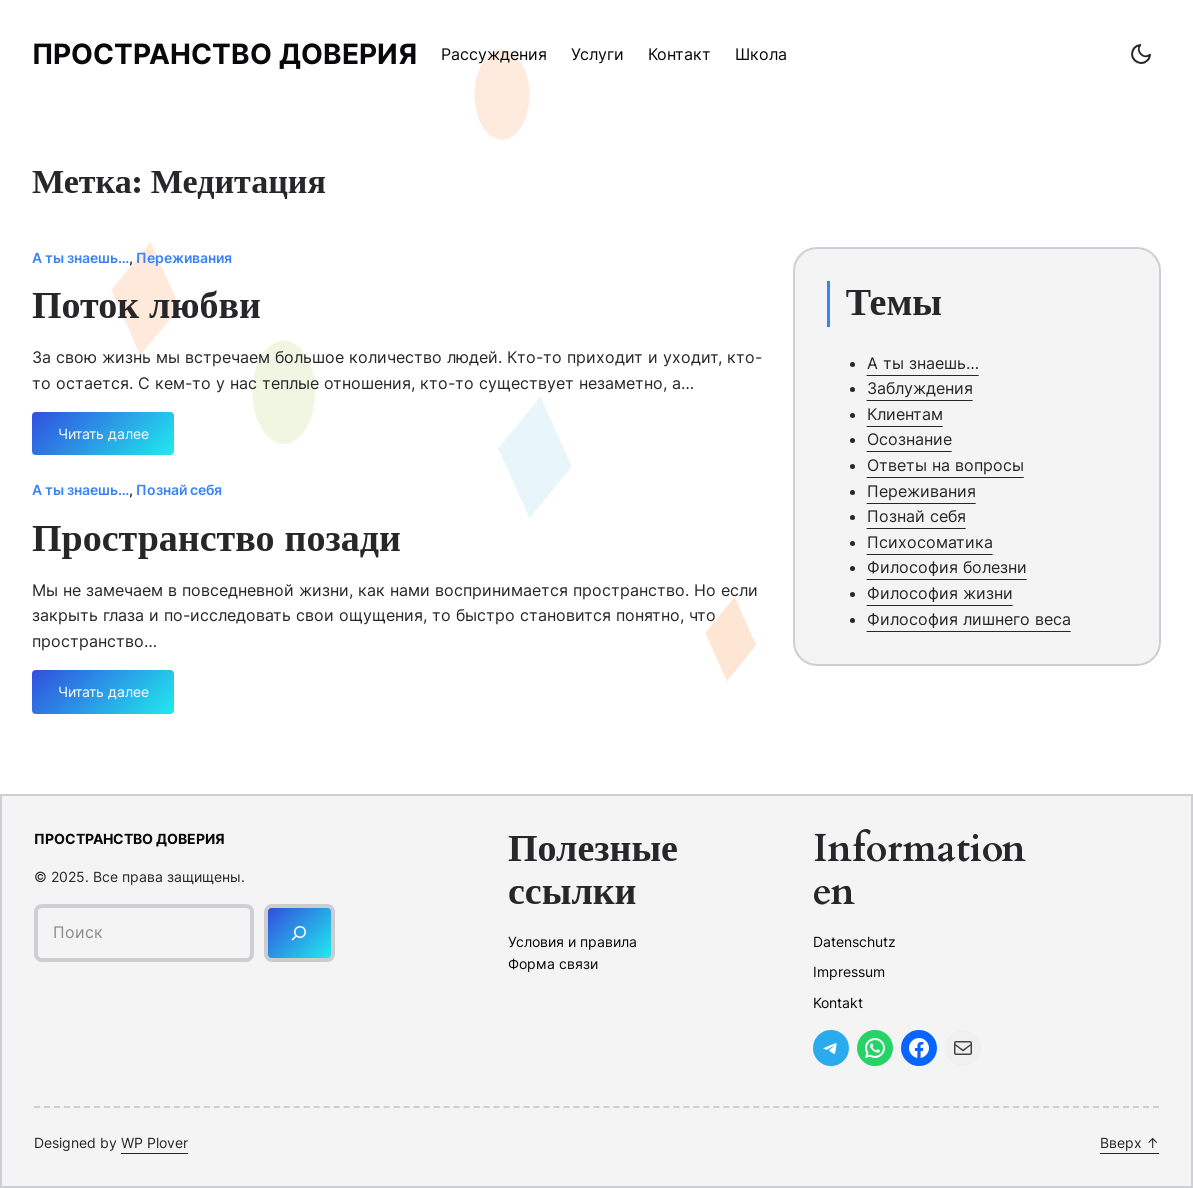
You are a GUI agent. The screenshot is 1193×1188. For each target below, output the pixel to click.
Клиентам (905, 414)
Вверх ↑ (1129, 1142)
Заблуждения (920, 388)
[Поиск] (299, 932)
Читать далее (103, 440)
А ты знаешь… (80, 257)
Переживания (184, 257)
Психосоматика (930, 542)
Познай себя (179, 489)
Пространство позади (216, 540)
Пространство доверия (224, 54)
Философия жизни (940, 593)
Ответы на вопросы (945, 465)
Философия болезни (947, 567)
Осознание (909, 439)
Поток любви (146, 307)
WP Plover (154, 1142)
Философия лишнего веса (969, 619)
